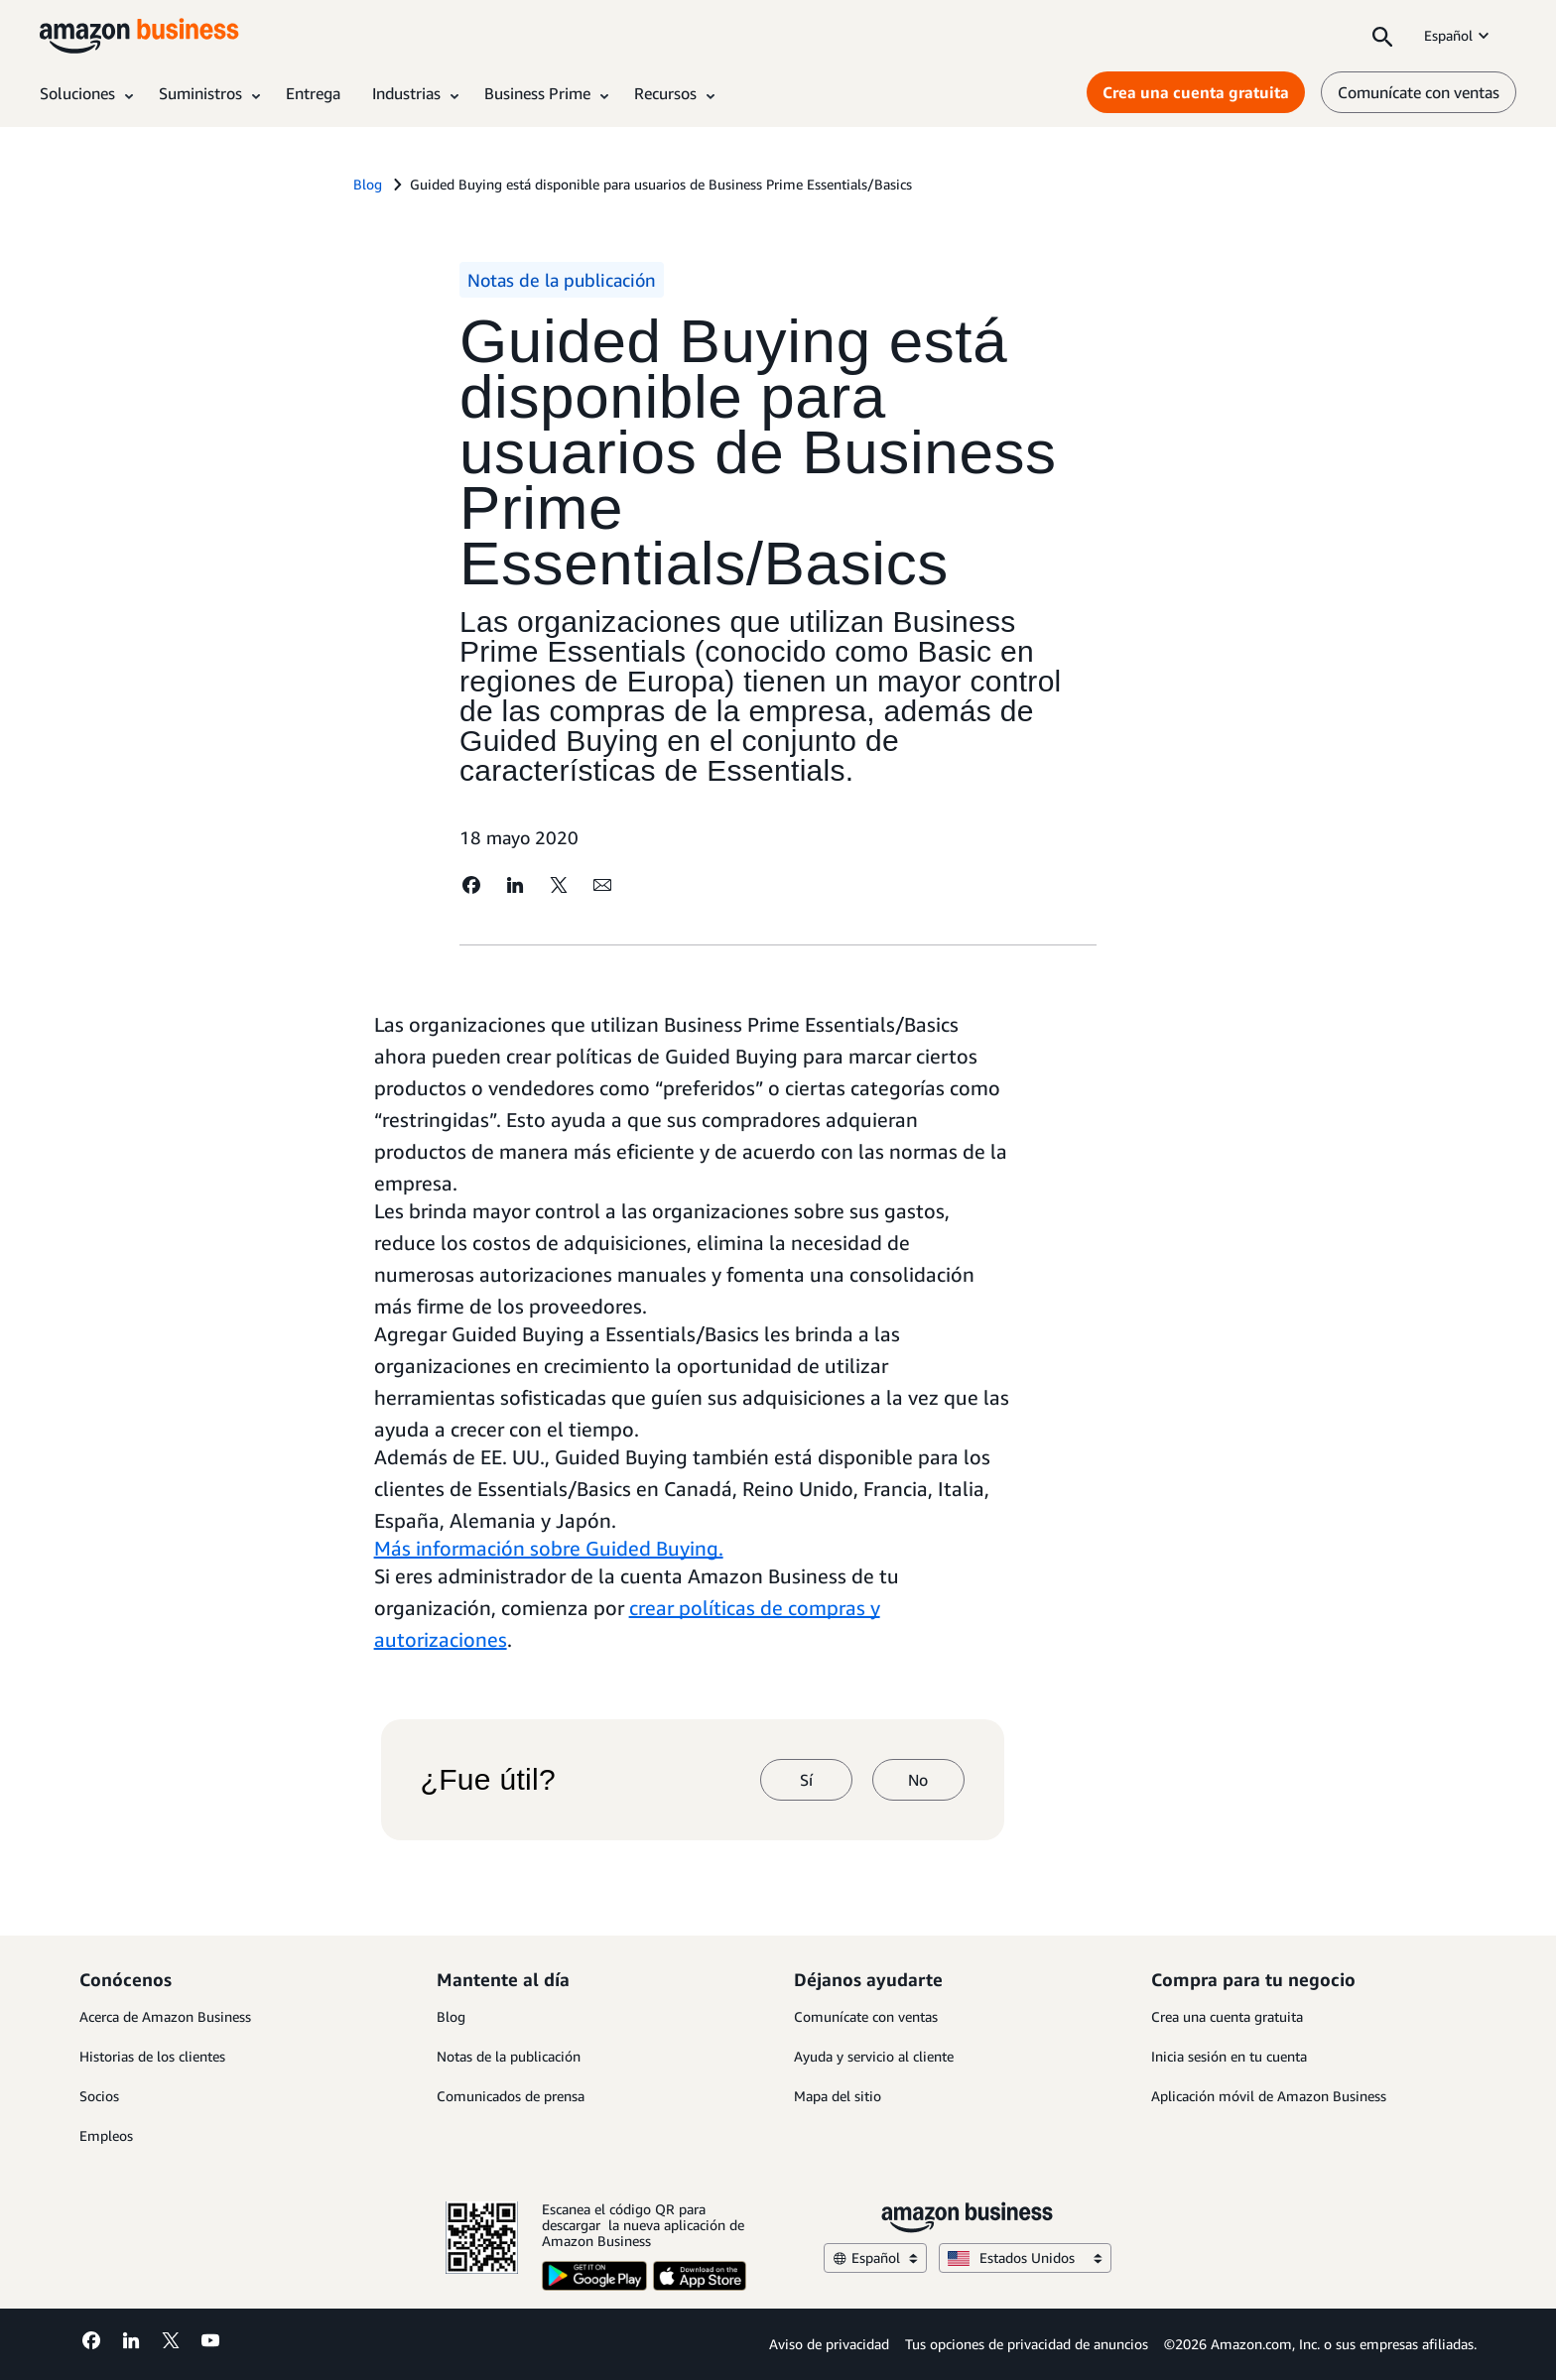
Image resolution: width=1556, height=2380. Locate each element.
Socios (99, 2095)
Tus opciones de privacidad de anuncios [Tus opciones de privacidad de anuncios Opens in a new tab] (1026, 2343)
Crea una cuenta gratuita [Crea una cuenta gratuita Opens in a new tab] (1195, 92)
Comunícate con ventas (866, 2016)
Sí (806, 1780)
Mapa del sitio (837, 2095)
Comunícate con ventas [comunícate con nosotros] (1418, 92)
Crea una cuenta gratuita (1227, 2016)
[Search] (1382, 36)
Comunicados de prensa (510, 2095)
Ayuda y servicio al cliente (874, 2056)
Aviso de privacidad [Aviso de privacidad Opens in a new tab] (829, 2343)
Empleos (106, 2135)
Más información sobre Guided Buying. (548, 1548)
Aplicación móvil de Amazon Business (1268, 2095)
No (918, 1780)
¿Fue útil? (488, 1780)
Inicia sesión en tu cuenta (1229, 2056)
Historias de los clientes (152, 2056)
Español (1458, 35)
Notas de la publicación (509, 2056)
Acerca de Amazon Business (165, 2016)
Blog (451, 2016)
